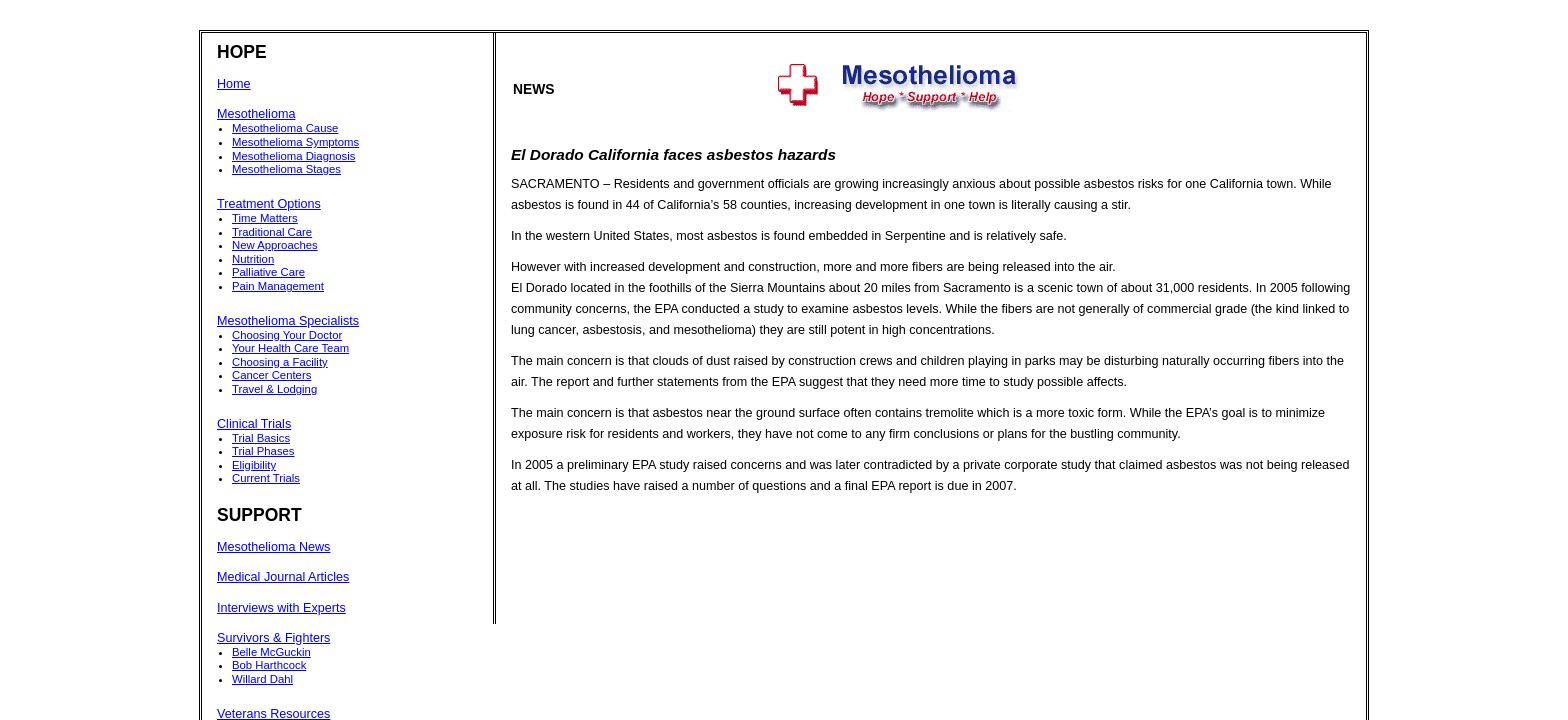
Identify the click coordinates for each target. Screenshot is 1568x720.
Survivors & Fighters (273, 638)
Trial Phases (263, 451)
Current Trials (266, 478)
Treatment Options (269, 204)
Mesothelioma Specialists (288, 321)
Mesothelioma (256, 114)
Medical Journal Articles (283, 577)
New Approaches (275, 245)
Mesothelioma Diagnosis (293, 156)
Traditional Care (272, 232)
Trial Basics (261, 438)
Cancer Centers (271, 375)
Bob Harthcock (269, 665)
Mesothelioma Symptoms (295, 142)
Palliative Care (268, 272)
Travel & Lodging (274, 389)
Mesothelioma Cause (285, 128)
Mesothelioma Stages (286, 169)
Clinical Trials (254, 424)
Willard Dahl (262, 679)
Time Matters (265, 218)
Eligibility (254, 465)
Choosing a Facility (280, 362)
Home (234, 84)
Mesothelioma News (273, 547)
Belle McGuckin (271, 652)
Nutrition (253, 259)
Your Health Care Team (290, 348)
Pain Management (278, 286)
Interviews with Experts (281, 608)
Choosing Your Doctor (287, 335)
